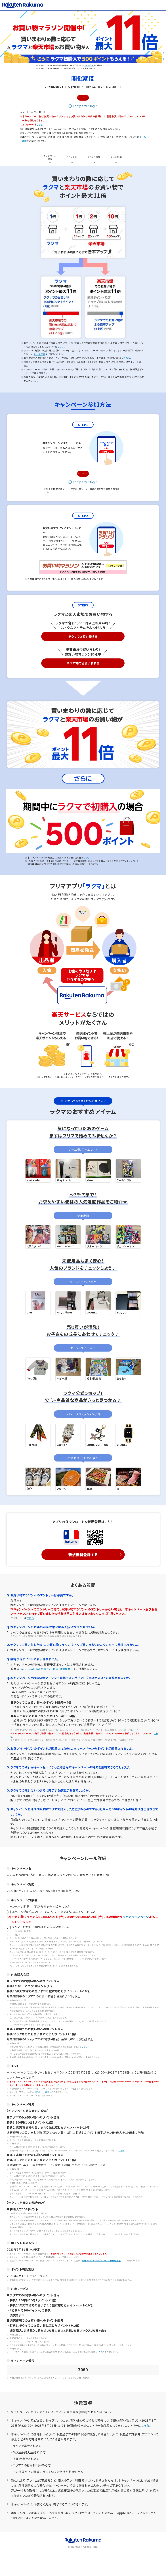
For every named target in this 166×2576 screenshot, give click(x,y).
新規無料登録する (83, 1576)
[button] (83, 101)
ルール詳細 (89, 65)
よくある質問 (94, 165)
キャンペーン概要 (50, 165)
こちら (39, 132)
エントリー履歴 (42, 2113)
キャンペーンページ (136, 1938)
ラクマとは (72, 165)
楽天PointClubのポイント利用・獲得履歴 (48, 1690)
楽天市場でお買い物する (83, 684)
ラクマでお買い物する (83, 658)
